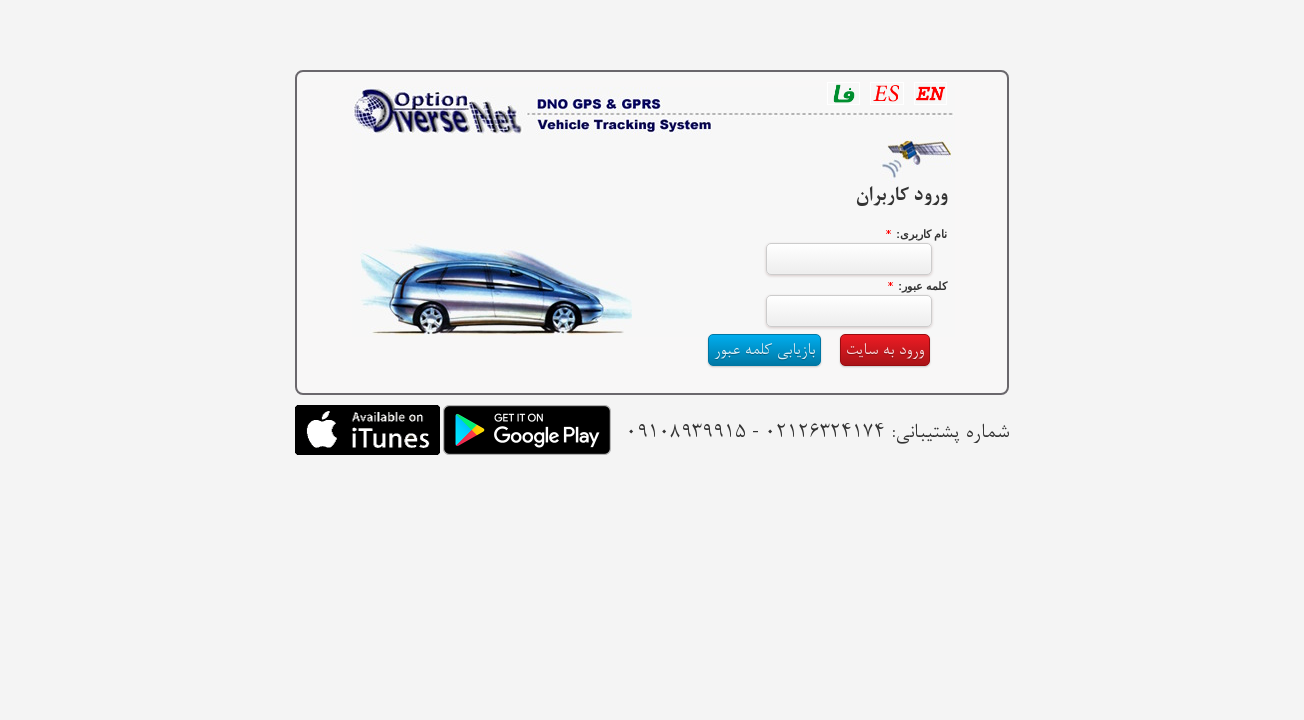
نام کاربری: (921, 234)
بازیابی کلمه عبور (764, 350)
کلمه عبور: (922, 286)
